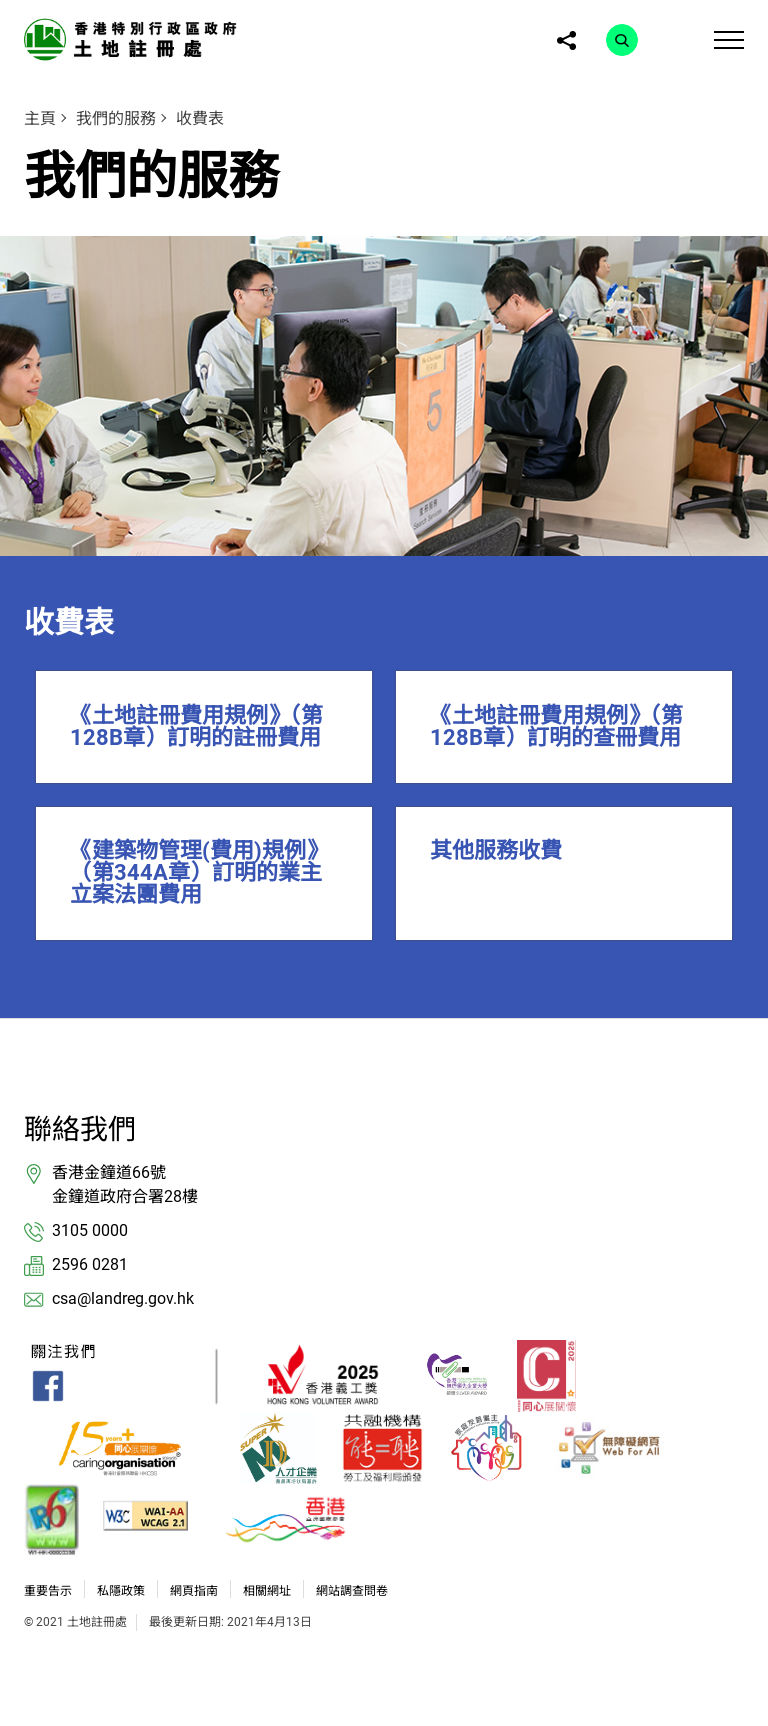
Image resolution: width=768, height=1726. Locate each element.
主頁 (40, 118)
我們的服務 (116, 118)
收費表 (200, 118)
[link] (134, 38)
